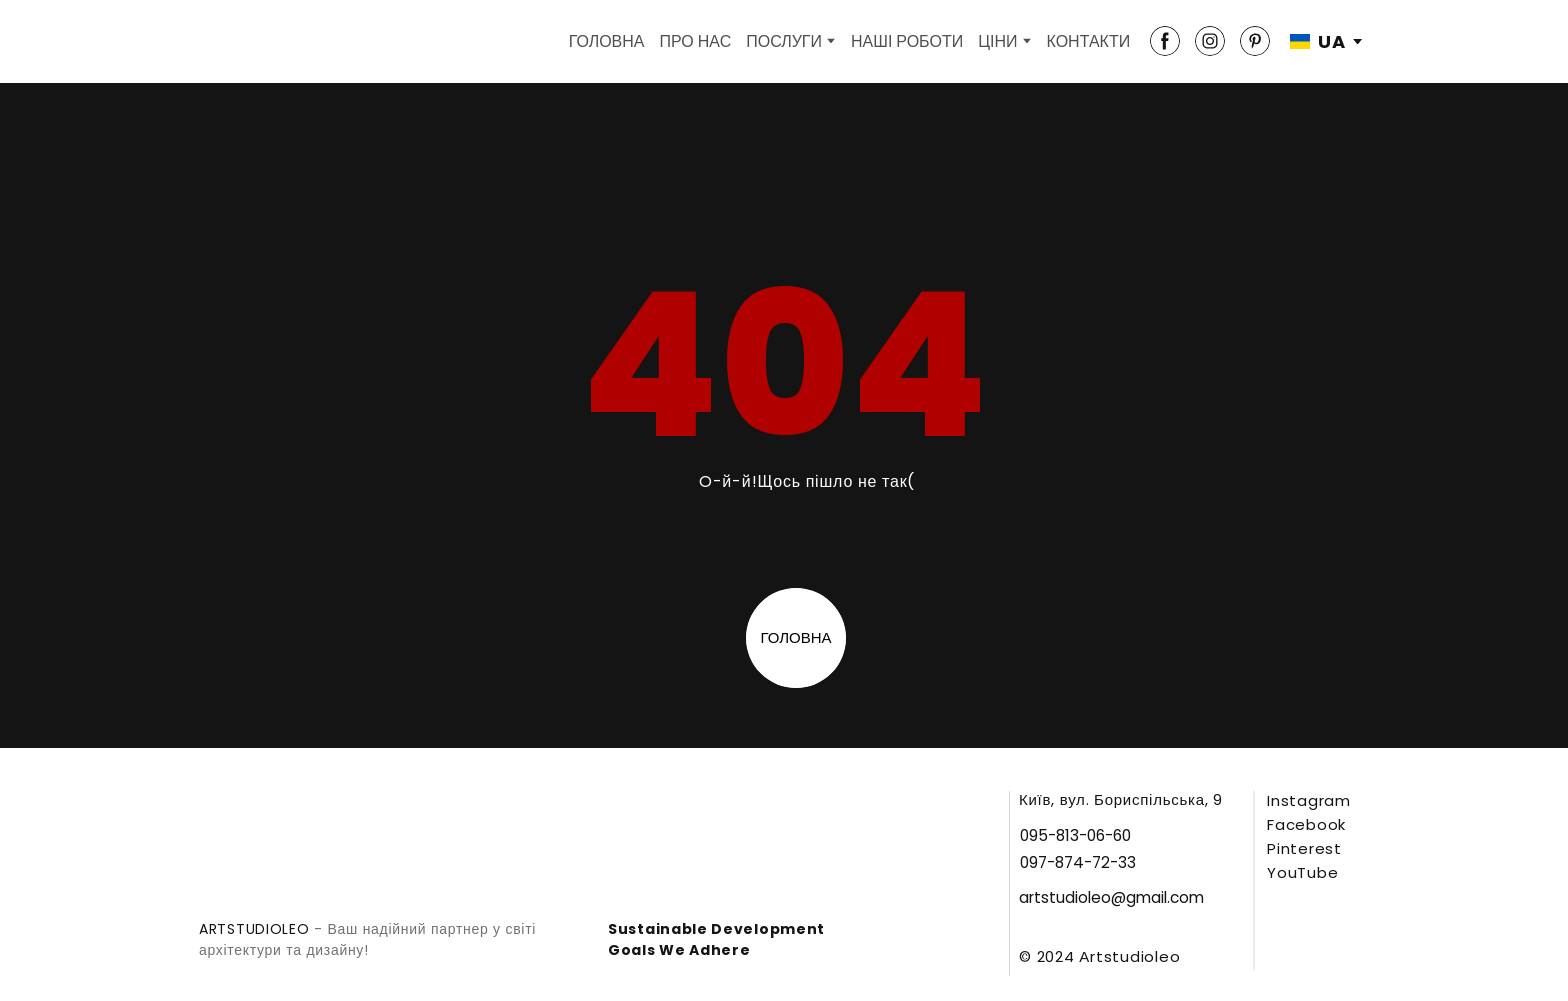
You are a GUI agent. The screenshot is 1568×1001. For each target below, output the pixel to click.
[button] (1165, 41)
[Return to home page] (233, 41)
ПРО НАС (696, 41)
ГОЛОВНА (607, 41)
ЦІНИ (997, 41)
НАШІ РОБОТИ (907, 41)
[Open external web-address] (1341, 941)
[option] (1318, 41)
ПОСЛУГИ (784, 41)
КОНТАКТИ (1089, 41)
